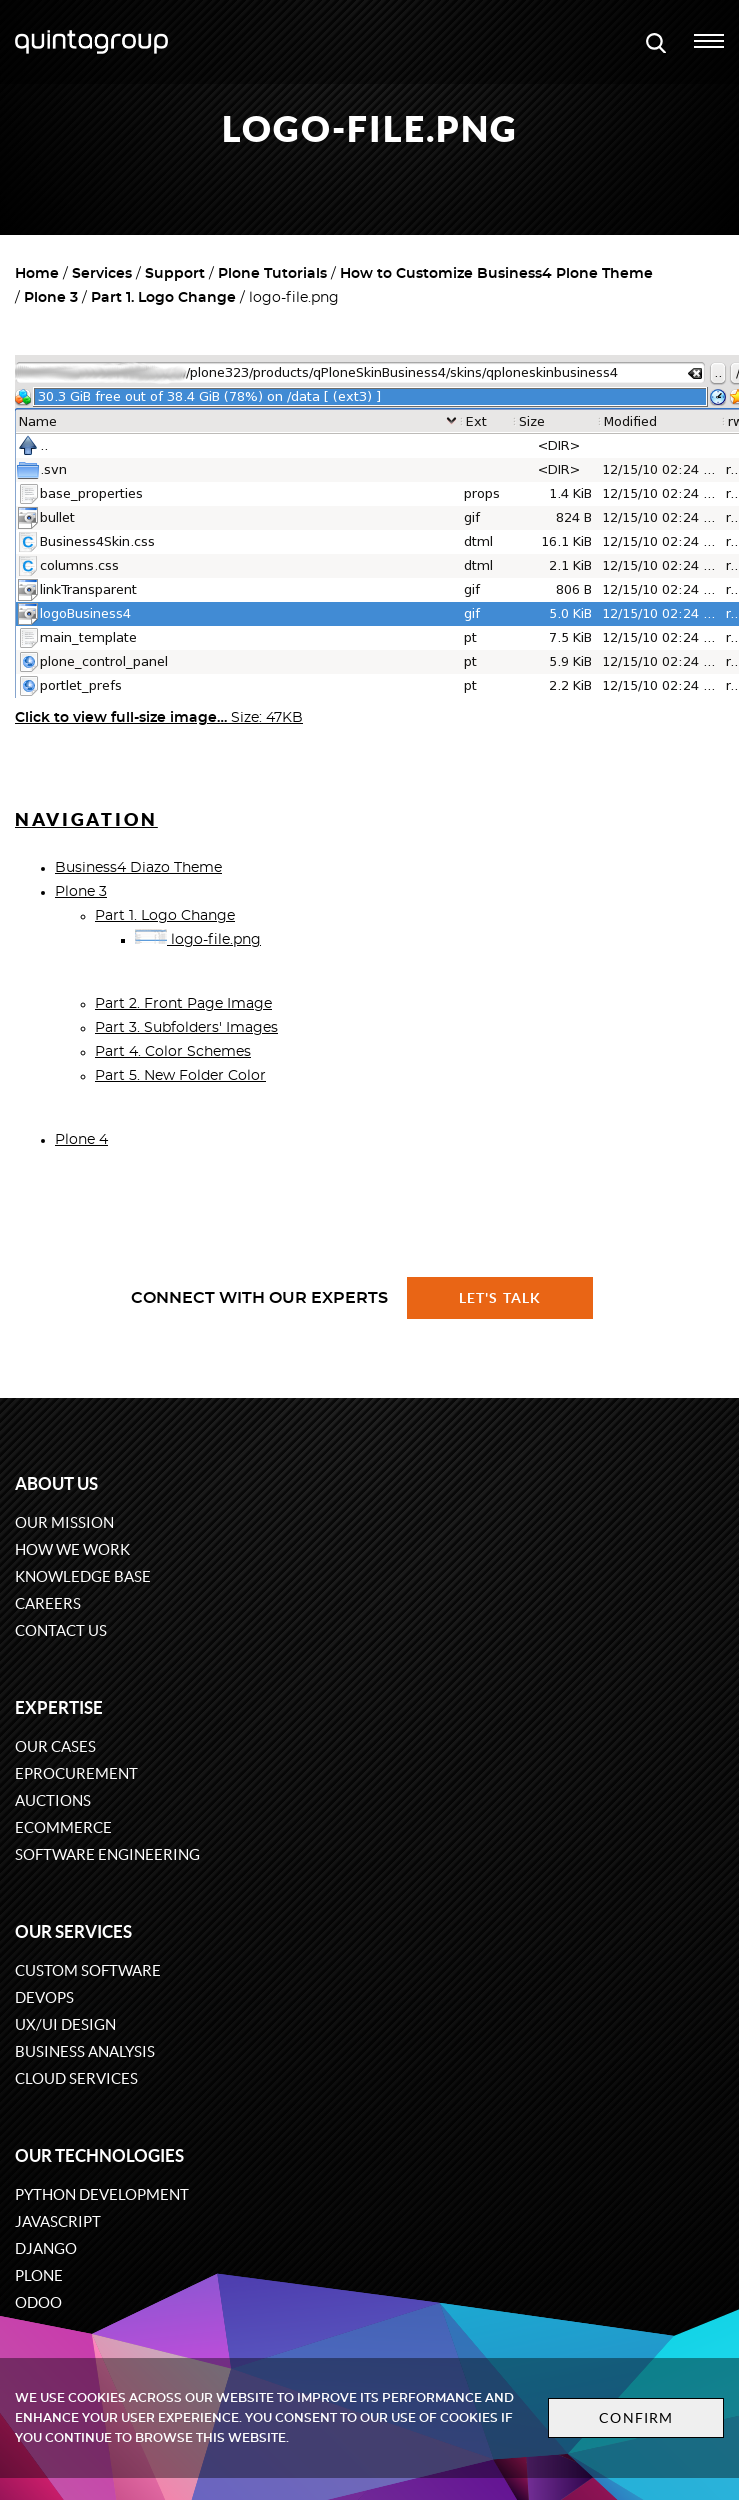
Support (175, 274)
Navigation (86, 819)
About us (56, 1483)
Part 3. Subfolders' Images (186, 1028)
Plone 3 (51, 298)
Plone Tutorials (272, 274)
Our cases (55, 1746)
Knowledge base (83, 1576)
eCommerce (63, 1827)
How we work (72, 1549)
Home (37, 274)
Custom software (88, 1970)
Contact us (61, 1630)
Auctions (53, 1800)
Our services (73, 1931)
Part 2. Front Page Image (183, 1004)
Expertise (59, 1707)
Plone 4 (81, 1140)
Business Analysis (85, 2051)
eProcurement (76, 1773)
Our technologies (99, 2155)
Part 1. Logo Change (163, 298)
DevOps (44, 1997)
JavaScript (58, 2221)
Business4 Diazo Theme (138, 868)
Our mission (64, 1522)
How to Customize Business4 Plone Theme (496, 274)
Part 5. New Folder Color (180, 1076)
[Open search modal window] (656, 42)
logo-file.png (198, 940)
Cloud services (76, 2078)
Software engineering (107, 1854)
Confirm (636, 2418)
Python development (102, 2194)
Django (46, 2248)
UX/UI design (65, 2024)
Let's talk (500, 1298)
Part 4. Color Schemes (173, 1052)
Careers (48, 1603)
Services (102, 274)
